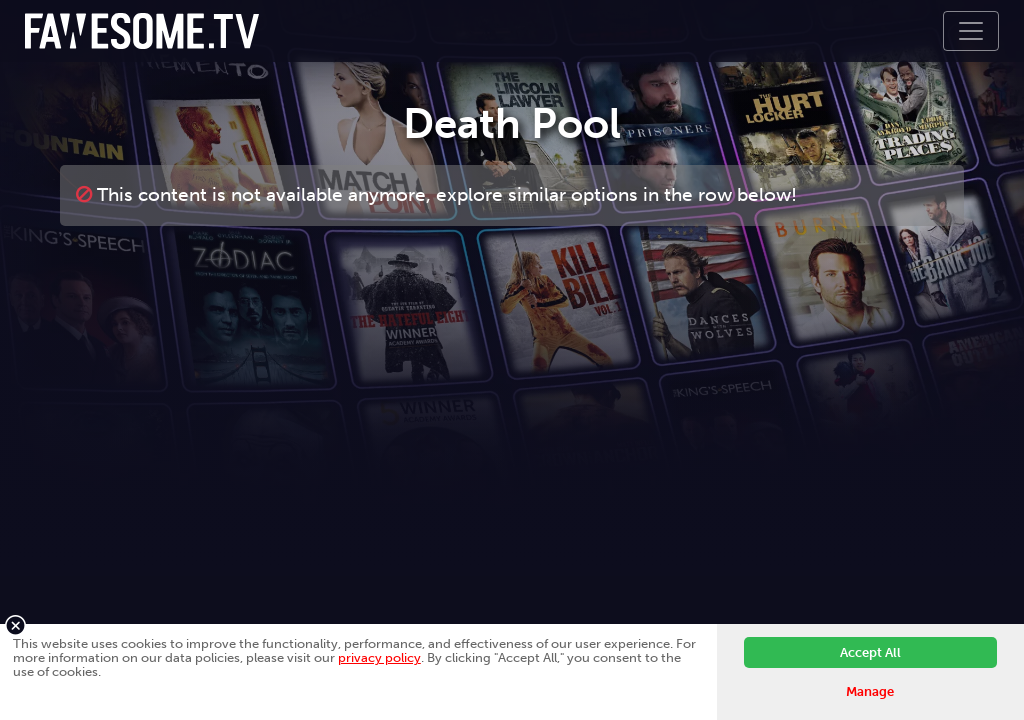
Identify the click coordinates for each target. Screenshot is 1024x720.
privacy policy (379, 657)
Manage (870, 691)
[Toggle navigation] (971, 31)
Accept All (870, 652)
